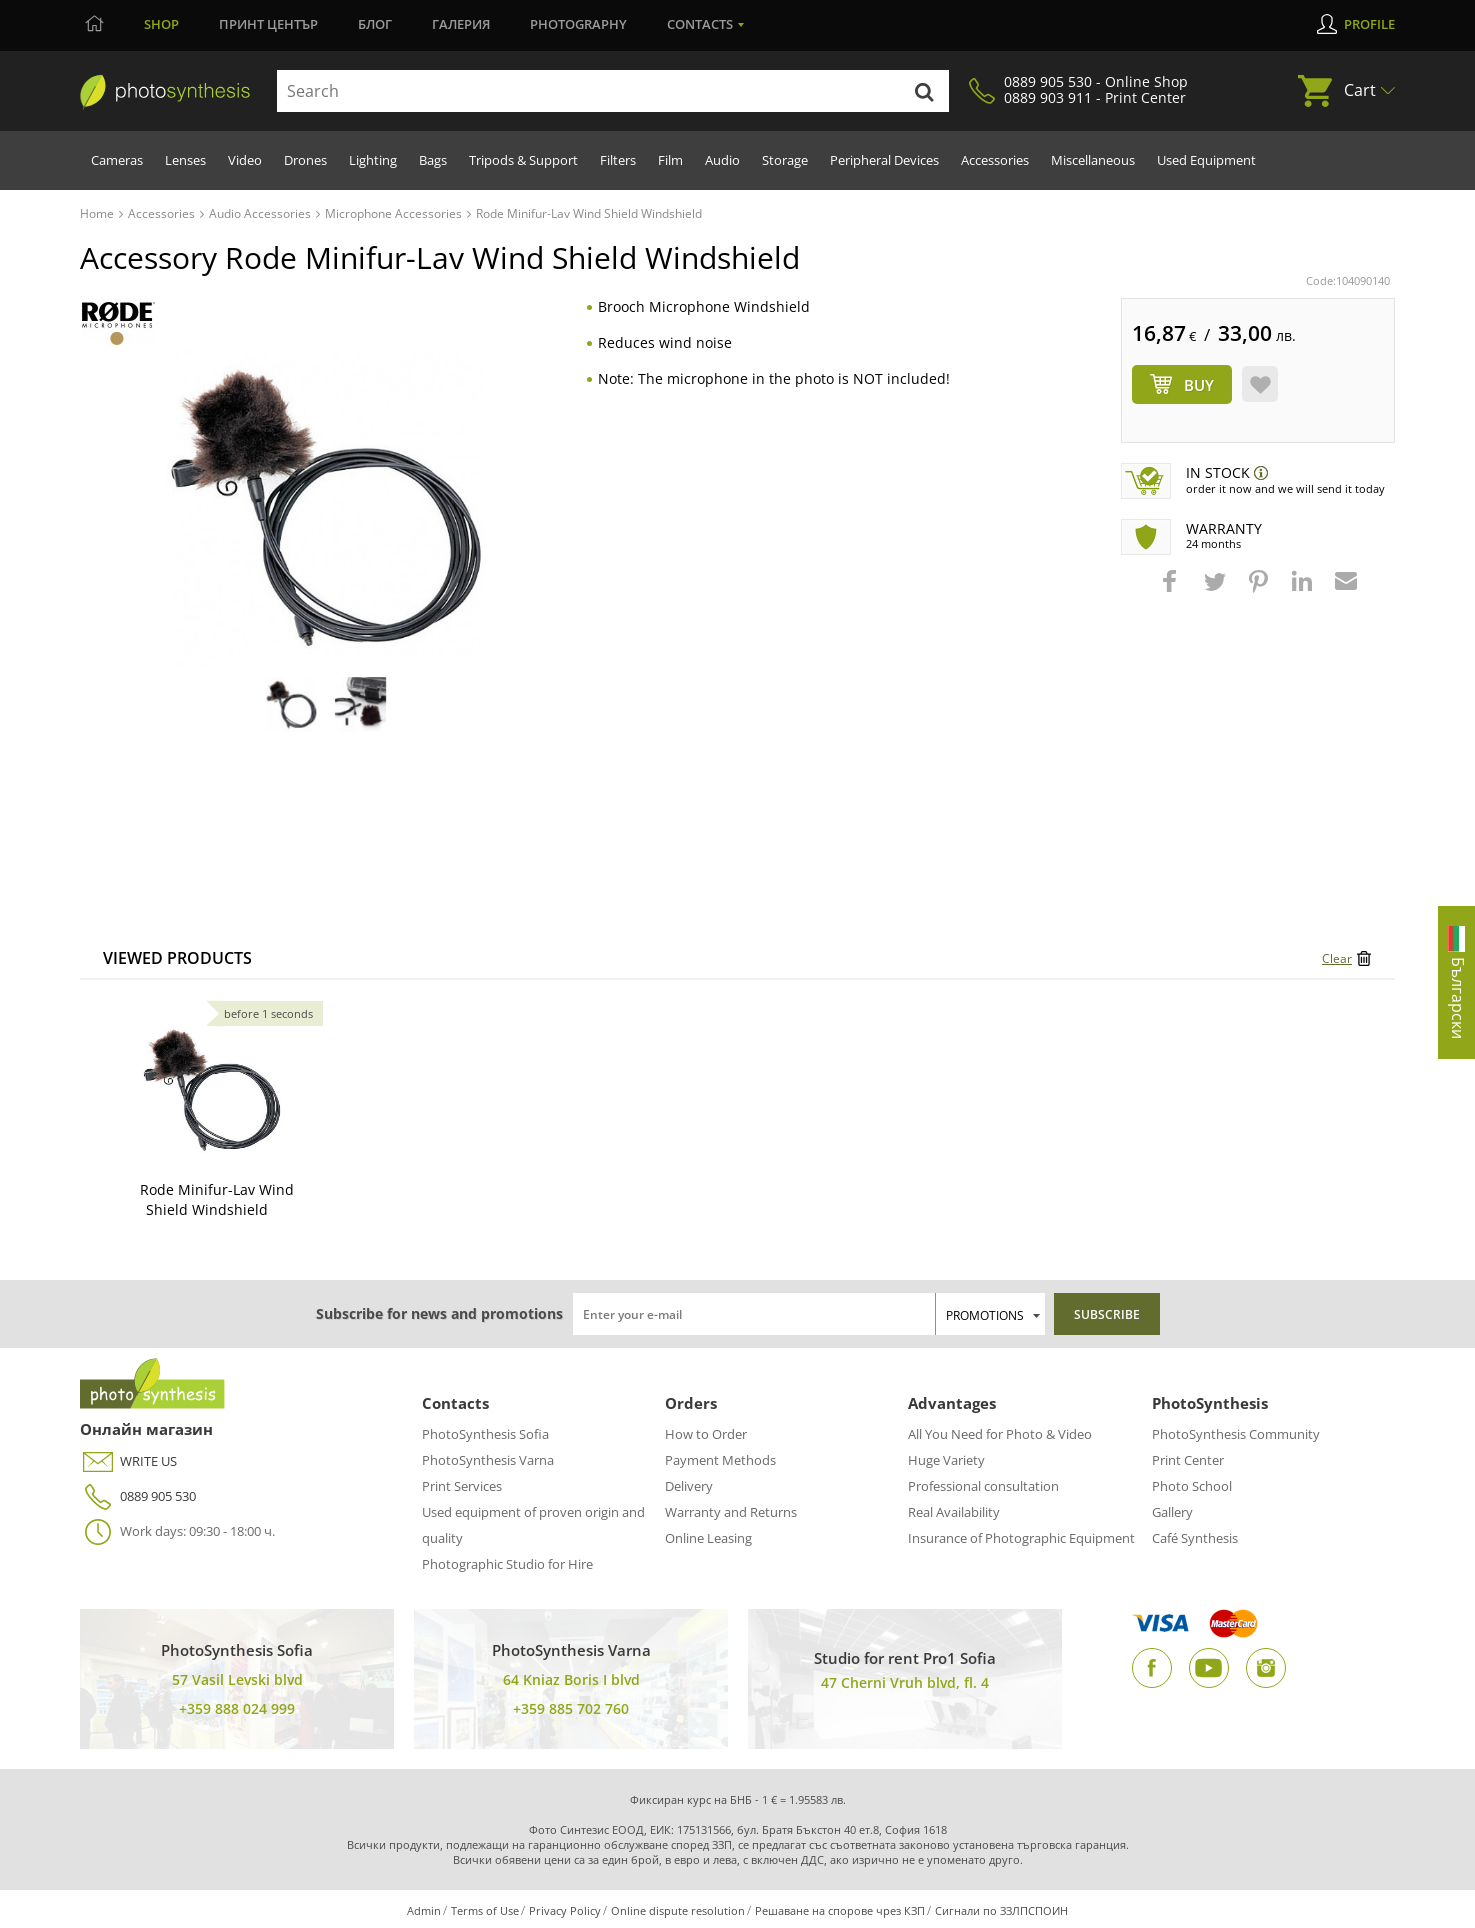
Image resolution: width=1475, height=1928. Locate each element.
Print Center (1188, 1460)
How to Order (706, 1434)
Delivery (689, 1486)
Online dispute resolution (678, 1910)
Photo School (1192, 1486)
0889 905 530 (138, 1496)
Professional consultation (983, 1486)
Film (670, 160)
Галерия (461, 24)
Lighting (373, 160)
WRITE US (128, 1461)
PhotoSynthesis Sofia (485, 1434)
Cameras (117, 160)
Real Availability (954, 1512)
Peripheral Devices (884, 160)
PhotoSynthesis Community (1236, 1434)
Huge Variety (946, 1460)
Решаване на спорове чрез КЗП (840, 1910)
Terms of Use (485, 1910)
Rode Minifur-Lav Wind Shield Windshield (217, 1199)
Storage (785, 160)
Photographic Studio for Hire (507, 1564)
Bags (433, 160)
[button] (1172, 591)
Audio (722, 160)
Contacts (700, 24)
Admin (424, 1910)
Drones (305, 160)
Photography (578, 24)
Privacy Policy (565, 1910)
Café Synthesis (1195, 1538)
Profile (1369, 24)
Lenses (185, 160)
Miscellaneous (1093, 160)
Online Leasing (708, 1538)
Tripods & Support (523, 160)
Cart (1360, 90)
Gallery (1172, 1512)
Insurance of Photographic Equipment (1021, 1538)
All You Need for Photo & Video (1000, 1434)
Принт (268, 24)
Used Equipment (1206, 160)
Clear (1337, 958)
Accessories (995, 160)
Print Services (462, 1486)
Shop (161, 24)
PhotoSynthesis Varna (488, 1460)
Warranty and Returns (731, 1512)
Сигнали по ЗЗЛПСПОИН (1001, 1910)
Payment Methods (720, 1460)
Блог (375, 24)
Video (245, 160)
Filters (618, 160)
